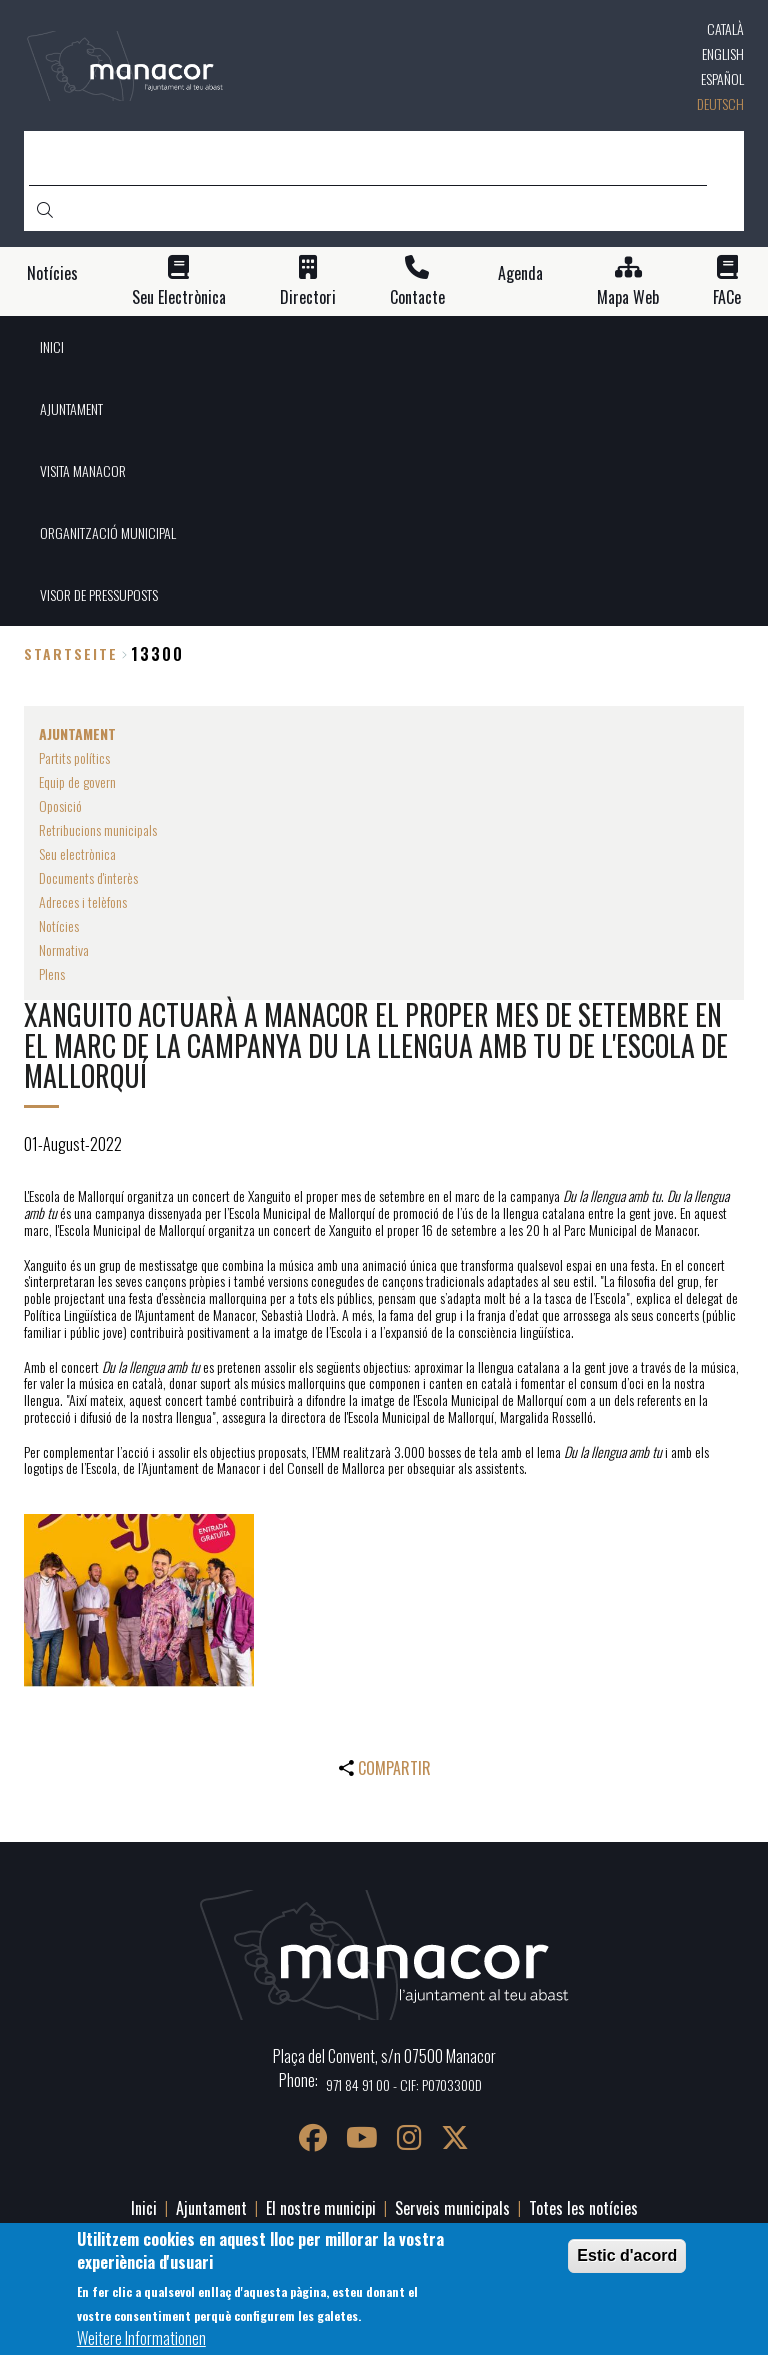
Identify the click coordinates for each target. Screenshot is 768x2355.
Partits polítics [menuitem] (74, 757)
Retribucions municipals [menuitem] (98, 829)
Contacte (417, 297)
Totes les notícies (583, 2208)
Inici (144, 2208)
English (723, 53)
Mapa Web (628, 297)
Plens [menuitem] (52, 973)
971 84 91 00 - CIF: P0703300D (404, 2084)
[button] (139, 1600)
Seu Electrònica (179, 297)
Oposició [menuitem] (60, 805)
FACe (727, 297)
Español (722, 78)
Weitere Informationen (141, 2338)
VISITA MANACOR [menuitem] (83, 470)
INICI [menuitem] (52, 346)
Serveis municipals (452, 2208)
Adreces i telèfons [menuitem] (83, 901)
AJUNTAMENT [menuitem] (71, 408)
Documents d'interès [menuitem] (88, 877)
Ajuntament (211, 2208)
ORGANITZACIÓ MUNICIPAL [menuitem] (108, 532)
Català (725, 28)
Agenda (520, 273)
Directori (308, 297)
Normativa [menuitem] (64, 949)
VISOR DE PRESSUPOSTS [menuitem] (99, 594)
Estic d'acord (627, 2255)
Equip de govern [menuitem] (77, 781)
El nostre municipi (321, 2208)
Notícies (52, 273)
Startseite (71, 653)
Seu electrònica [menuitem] (77, 853)
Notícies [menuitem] (59, 925)
